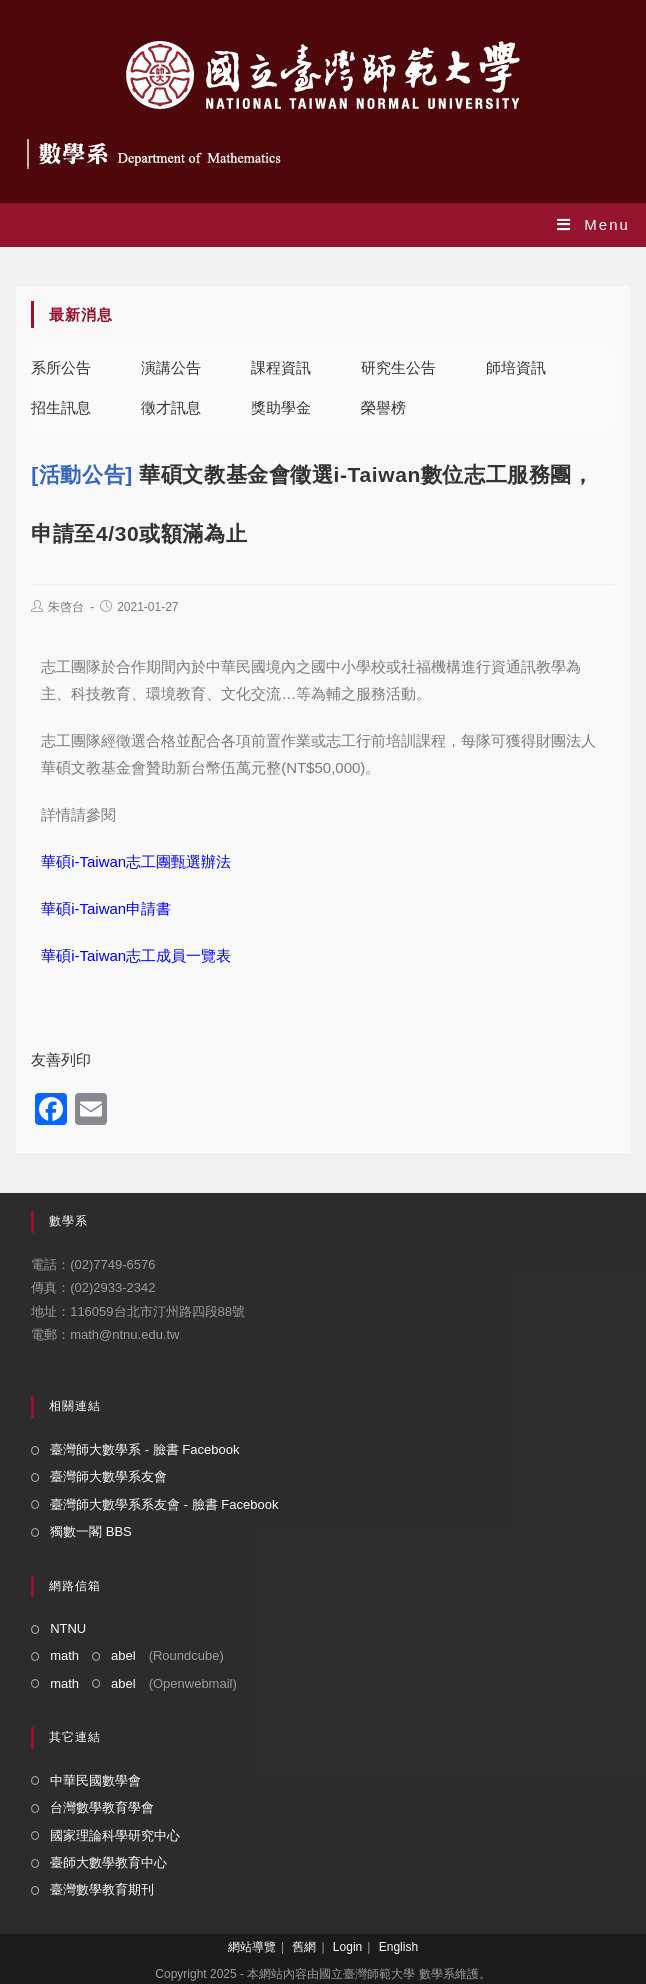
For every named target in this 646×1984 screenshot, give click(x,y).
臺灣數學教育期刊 (102, 1889)
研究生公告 (398, 367)
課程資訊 (281, 367)
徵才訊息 (171, 407)
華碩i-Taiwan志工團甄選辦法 (136, 861)
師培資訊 (516, 367)
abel (123, 1655)
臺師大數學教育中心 (108, 1862)
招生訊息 (61, 407)
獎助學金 (281, 407)
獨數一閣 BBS (91, 1531)
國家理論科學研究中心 (115, 1835)
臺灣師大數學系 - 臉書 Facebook (144, 1449)
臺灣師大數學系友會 (108, 1476)
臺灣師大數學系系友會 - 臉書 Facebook (164, 1504)
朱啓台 (66, 607)
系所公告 (61, 367)
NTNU (68, 1628)
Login (347, 1947)
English (398, 1947)
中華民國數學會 (95, 1780)
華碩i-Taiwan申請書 (106, 908)
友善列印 (61, 1059)
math (64, 1655)
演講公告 (171, 367)
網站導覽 (252, 1947)
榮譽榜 (383, 407)
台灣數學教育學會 (102, 1807)
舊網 (304, 1947)
